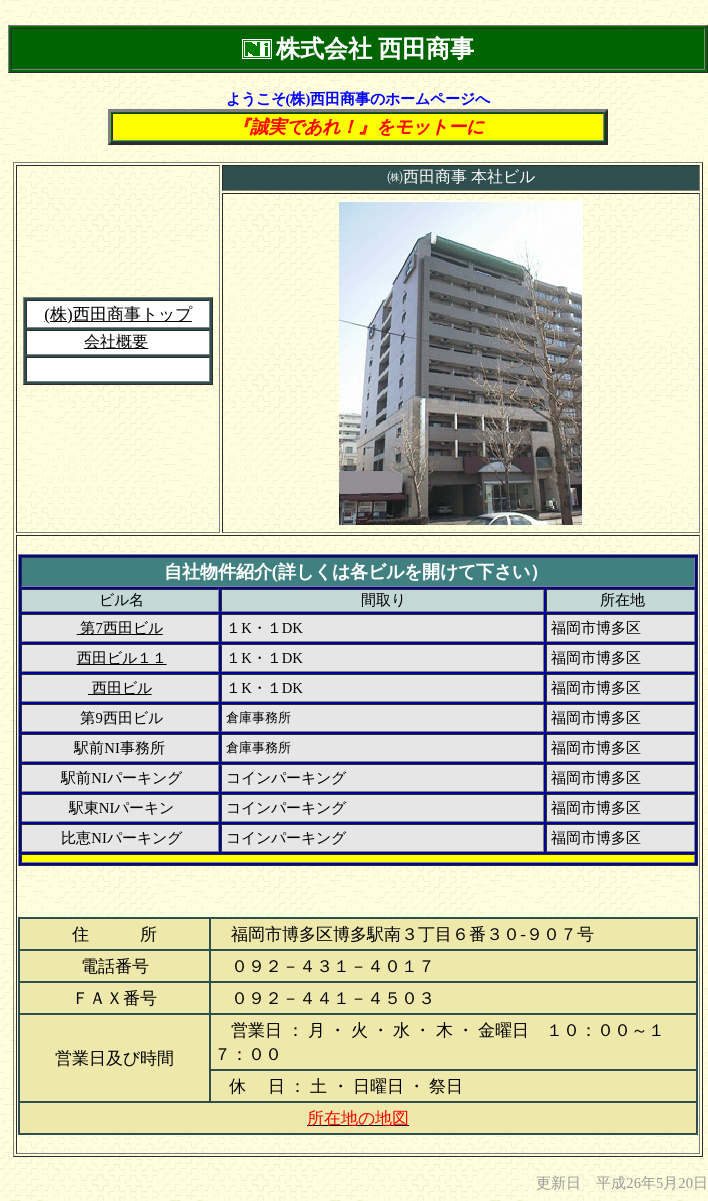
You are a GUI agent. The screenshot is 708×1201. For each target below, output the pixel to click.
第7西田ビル (120, 628)
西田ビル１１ (122, 658)
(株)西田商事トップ (117, 314)
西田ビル (120, 688)
